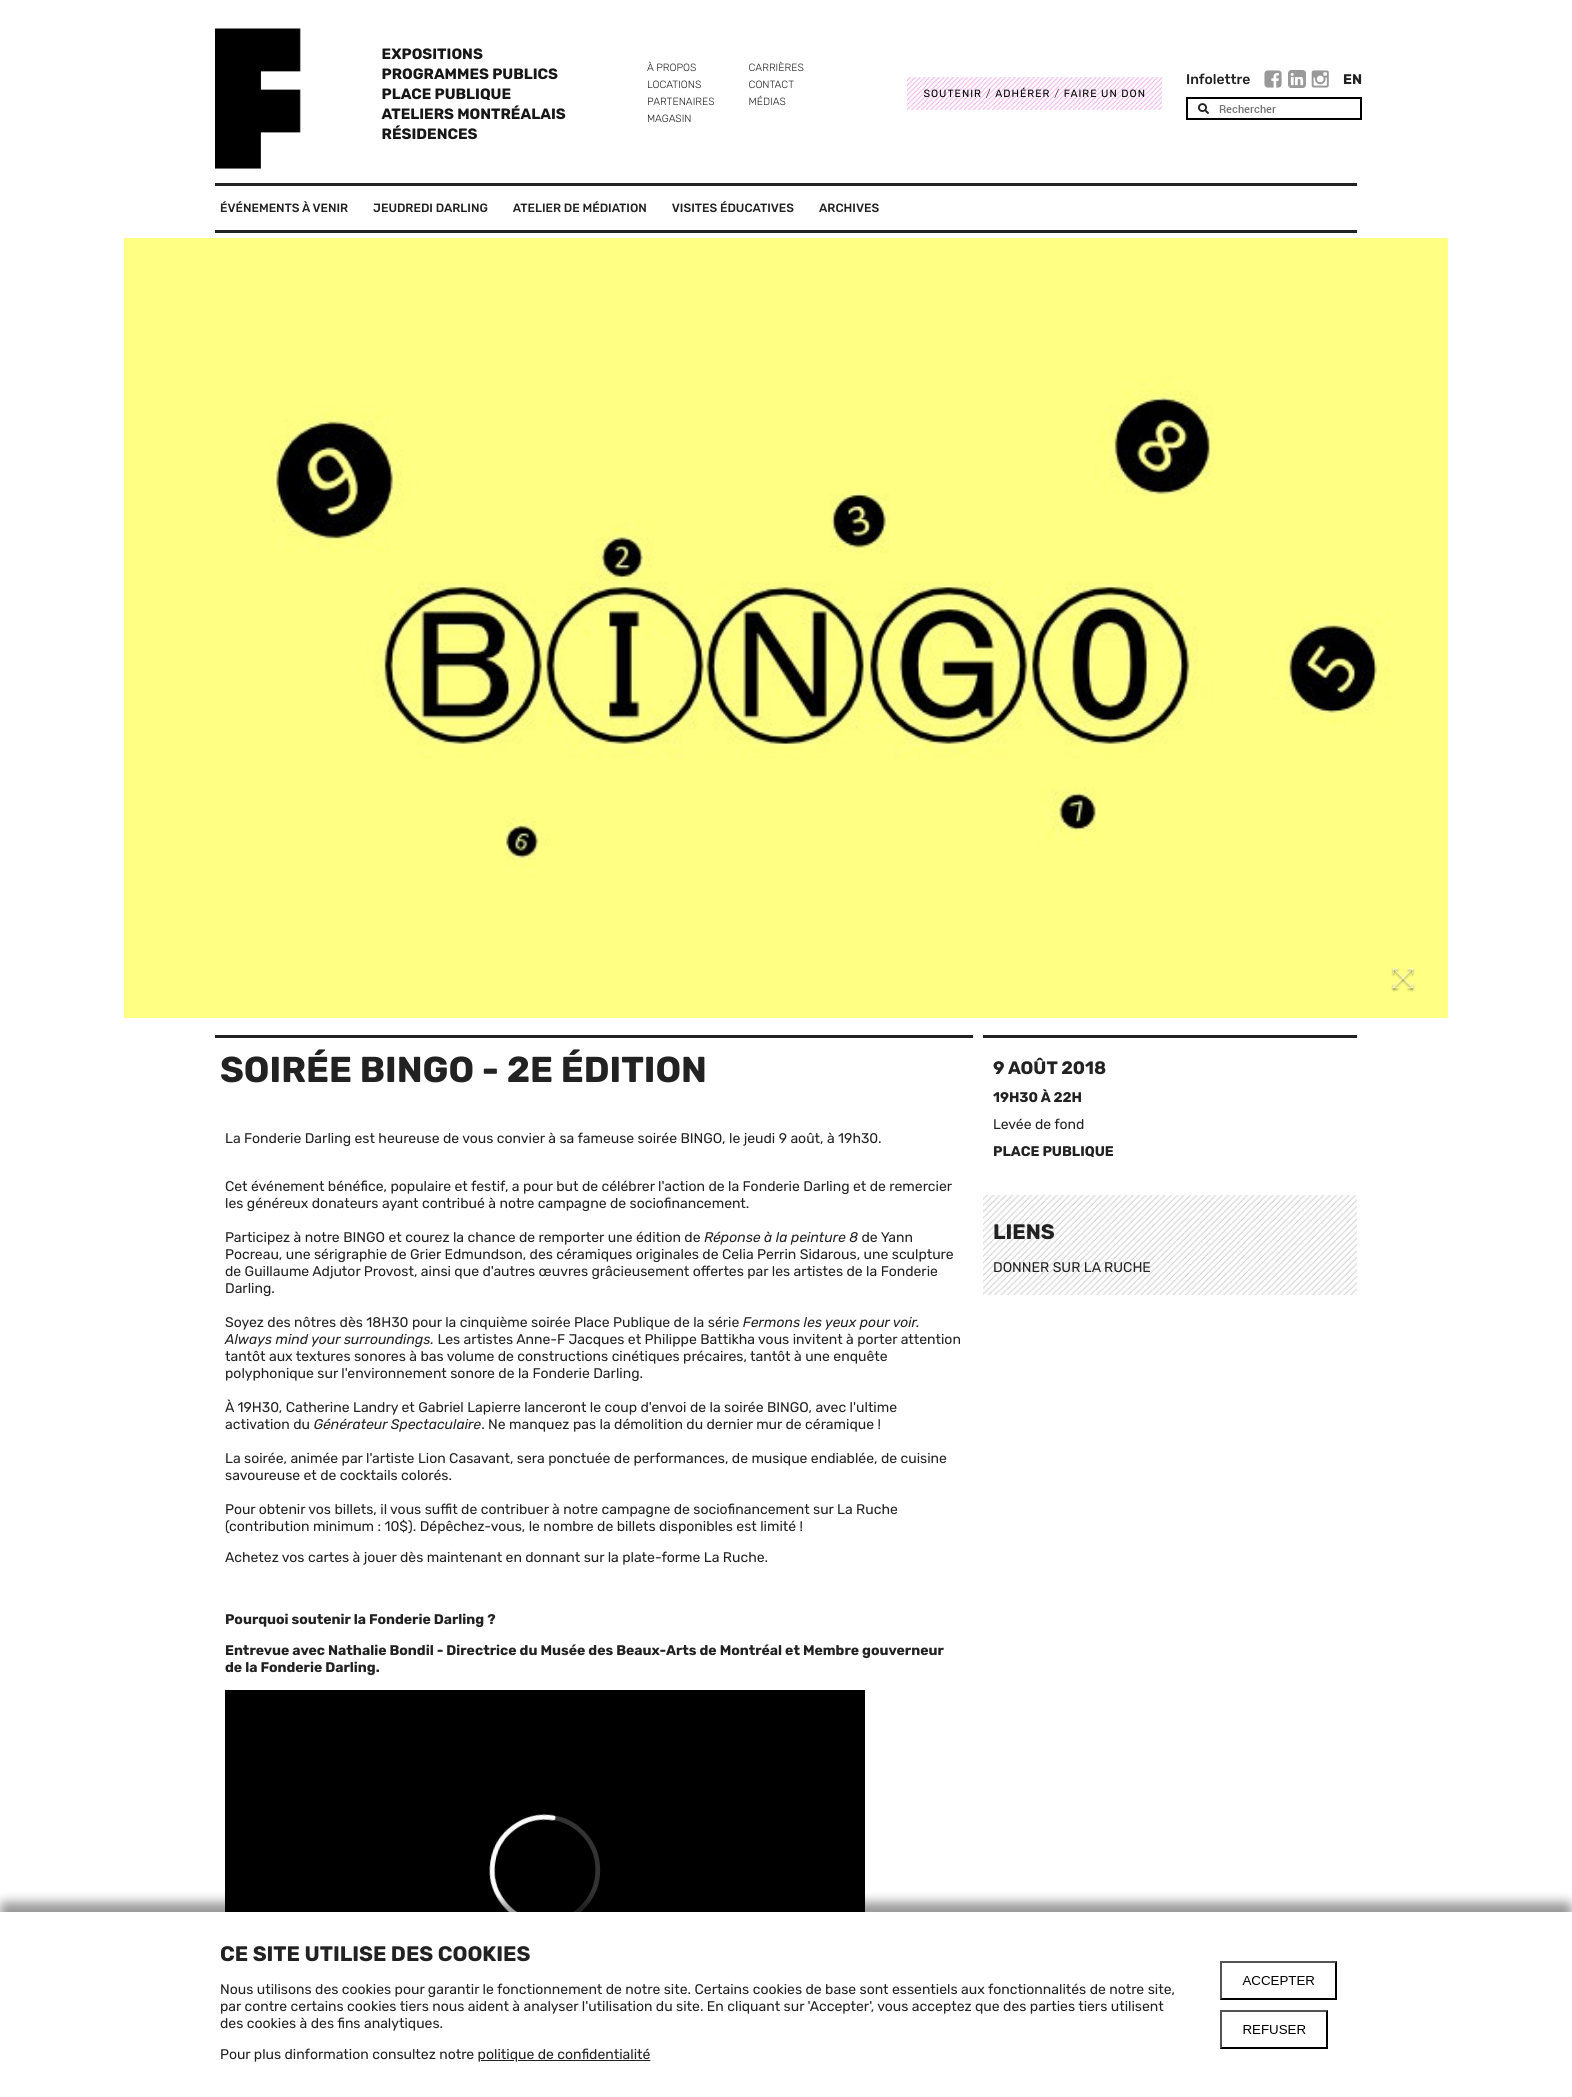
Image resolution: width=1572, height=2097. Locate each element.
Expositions (432, 54)
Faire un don (1105, 93)
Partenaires (681, 101)
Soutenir (952, 93)
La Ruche (734, 1557)
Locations (674, 84)
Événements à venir (284, 208)
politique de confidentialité (564, 2054)
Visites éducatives (733, 208)
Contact (771, 84)
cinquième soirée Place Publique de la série (601, 1322)
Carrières (776, 67)
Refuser (1274, 2029)
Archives (849, 208)
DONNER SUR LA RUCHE (1072, 1267)
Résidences (430, 134)
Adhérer (1022, 93)
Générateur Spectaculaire (397, 1424)
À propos (671, 67)
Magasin (669, 118)
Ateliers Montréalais (474, 114)
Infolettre (1218, 79)
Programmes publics (470, 74)
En (1352, 79)
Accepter (1278, 1980)
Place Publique (446, 94)
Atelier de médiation (580, 208)
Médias (767, 101)
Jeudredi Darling (430, 208)
